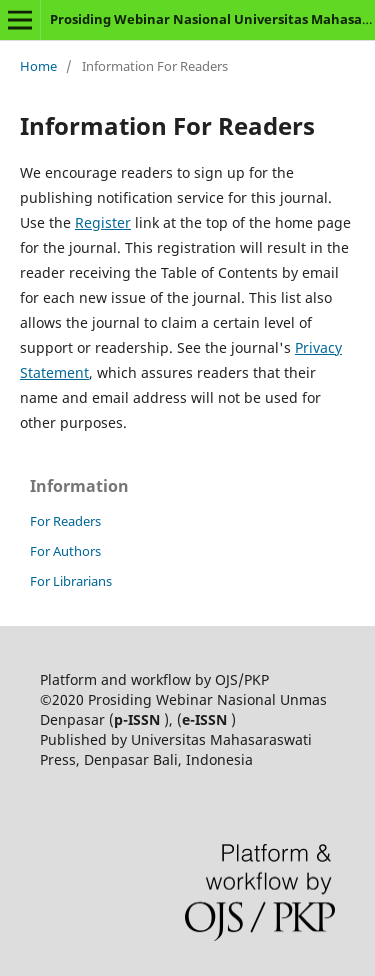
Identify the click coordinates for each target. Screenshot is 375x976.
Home (38, 66)
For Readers (65, 521)
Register (103, 222)
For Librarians (71, 581)
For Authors (65, 551)
